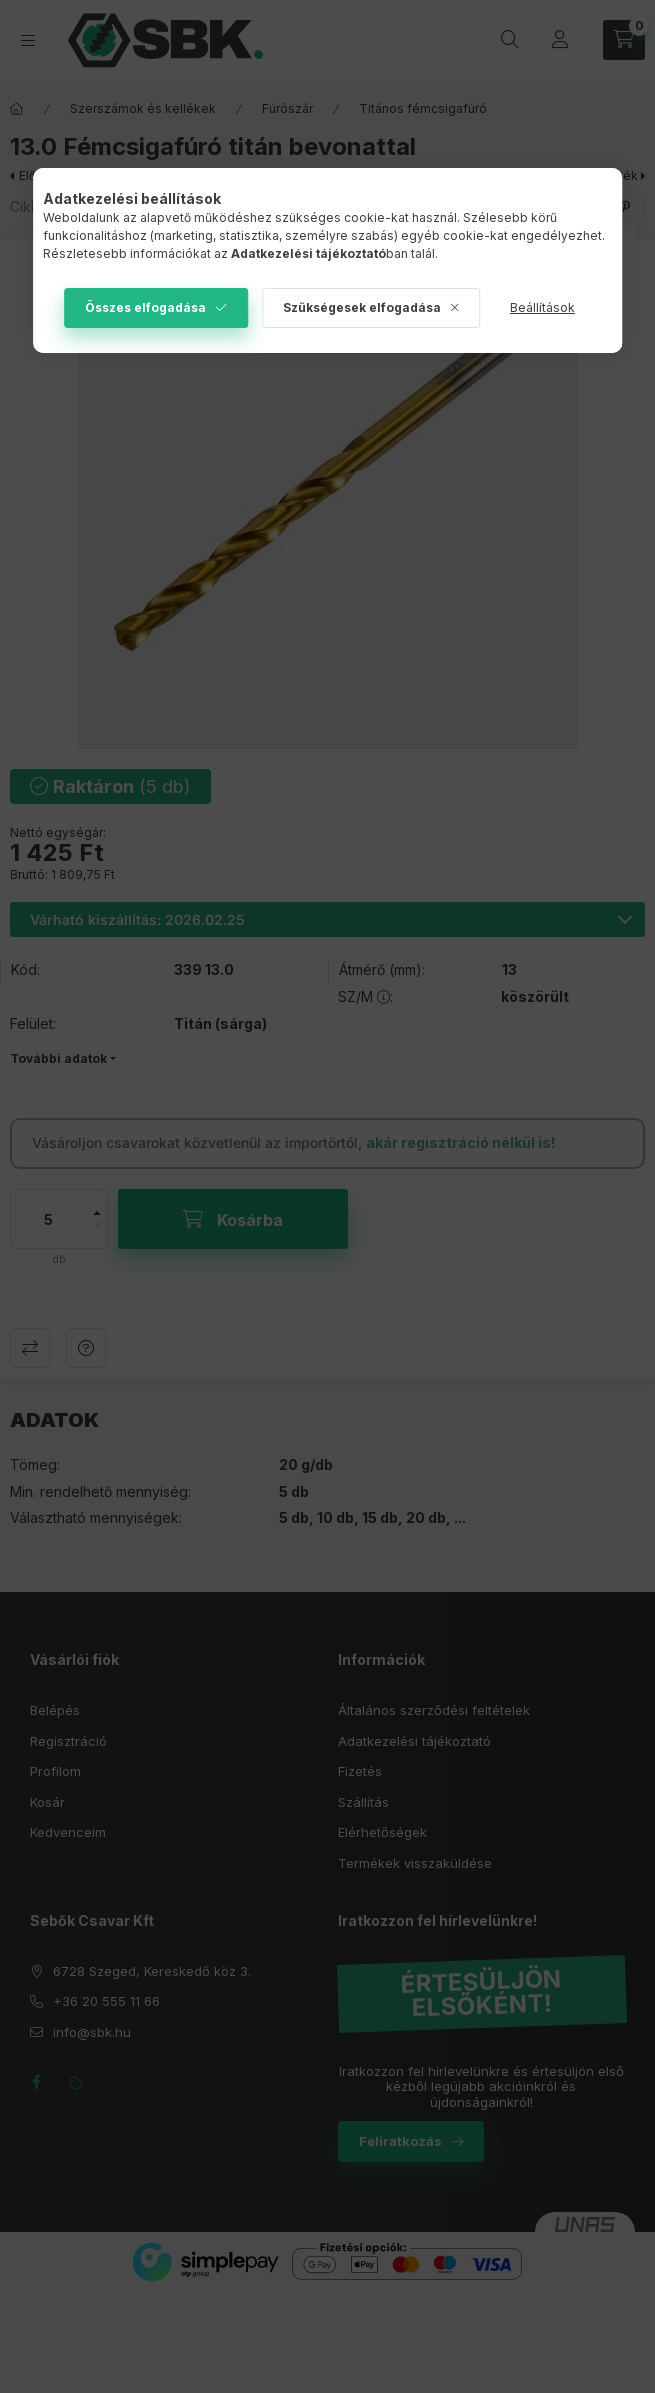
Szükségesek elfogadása (362, 307)
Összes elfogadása (145, 307)
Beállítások (542, 307)
